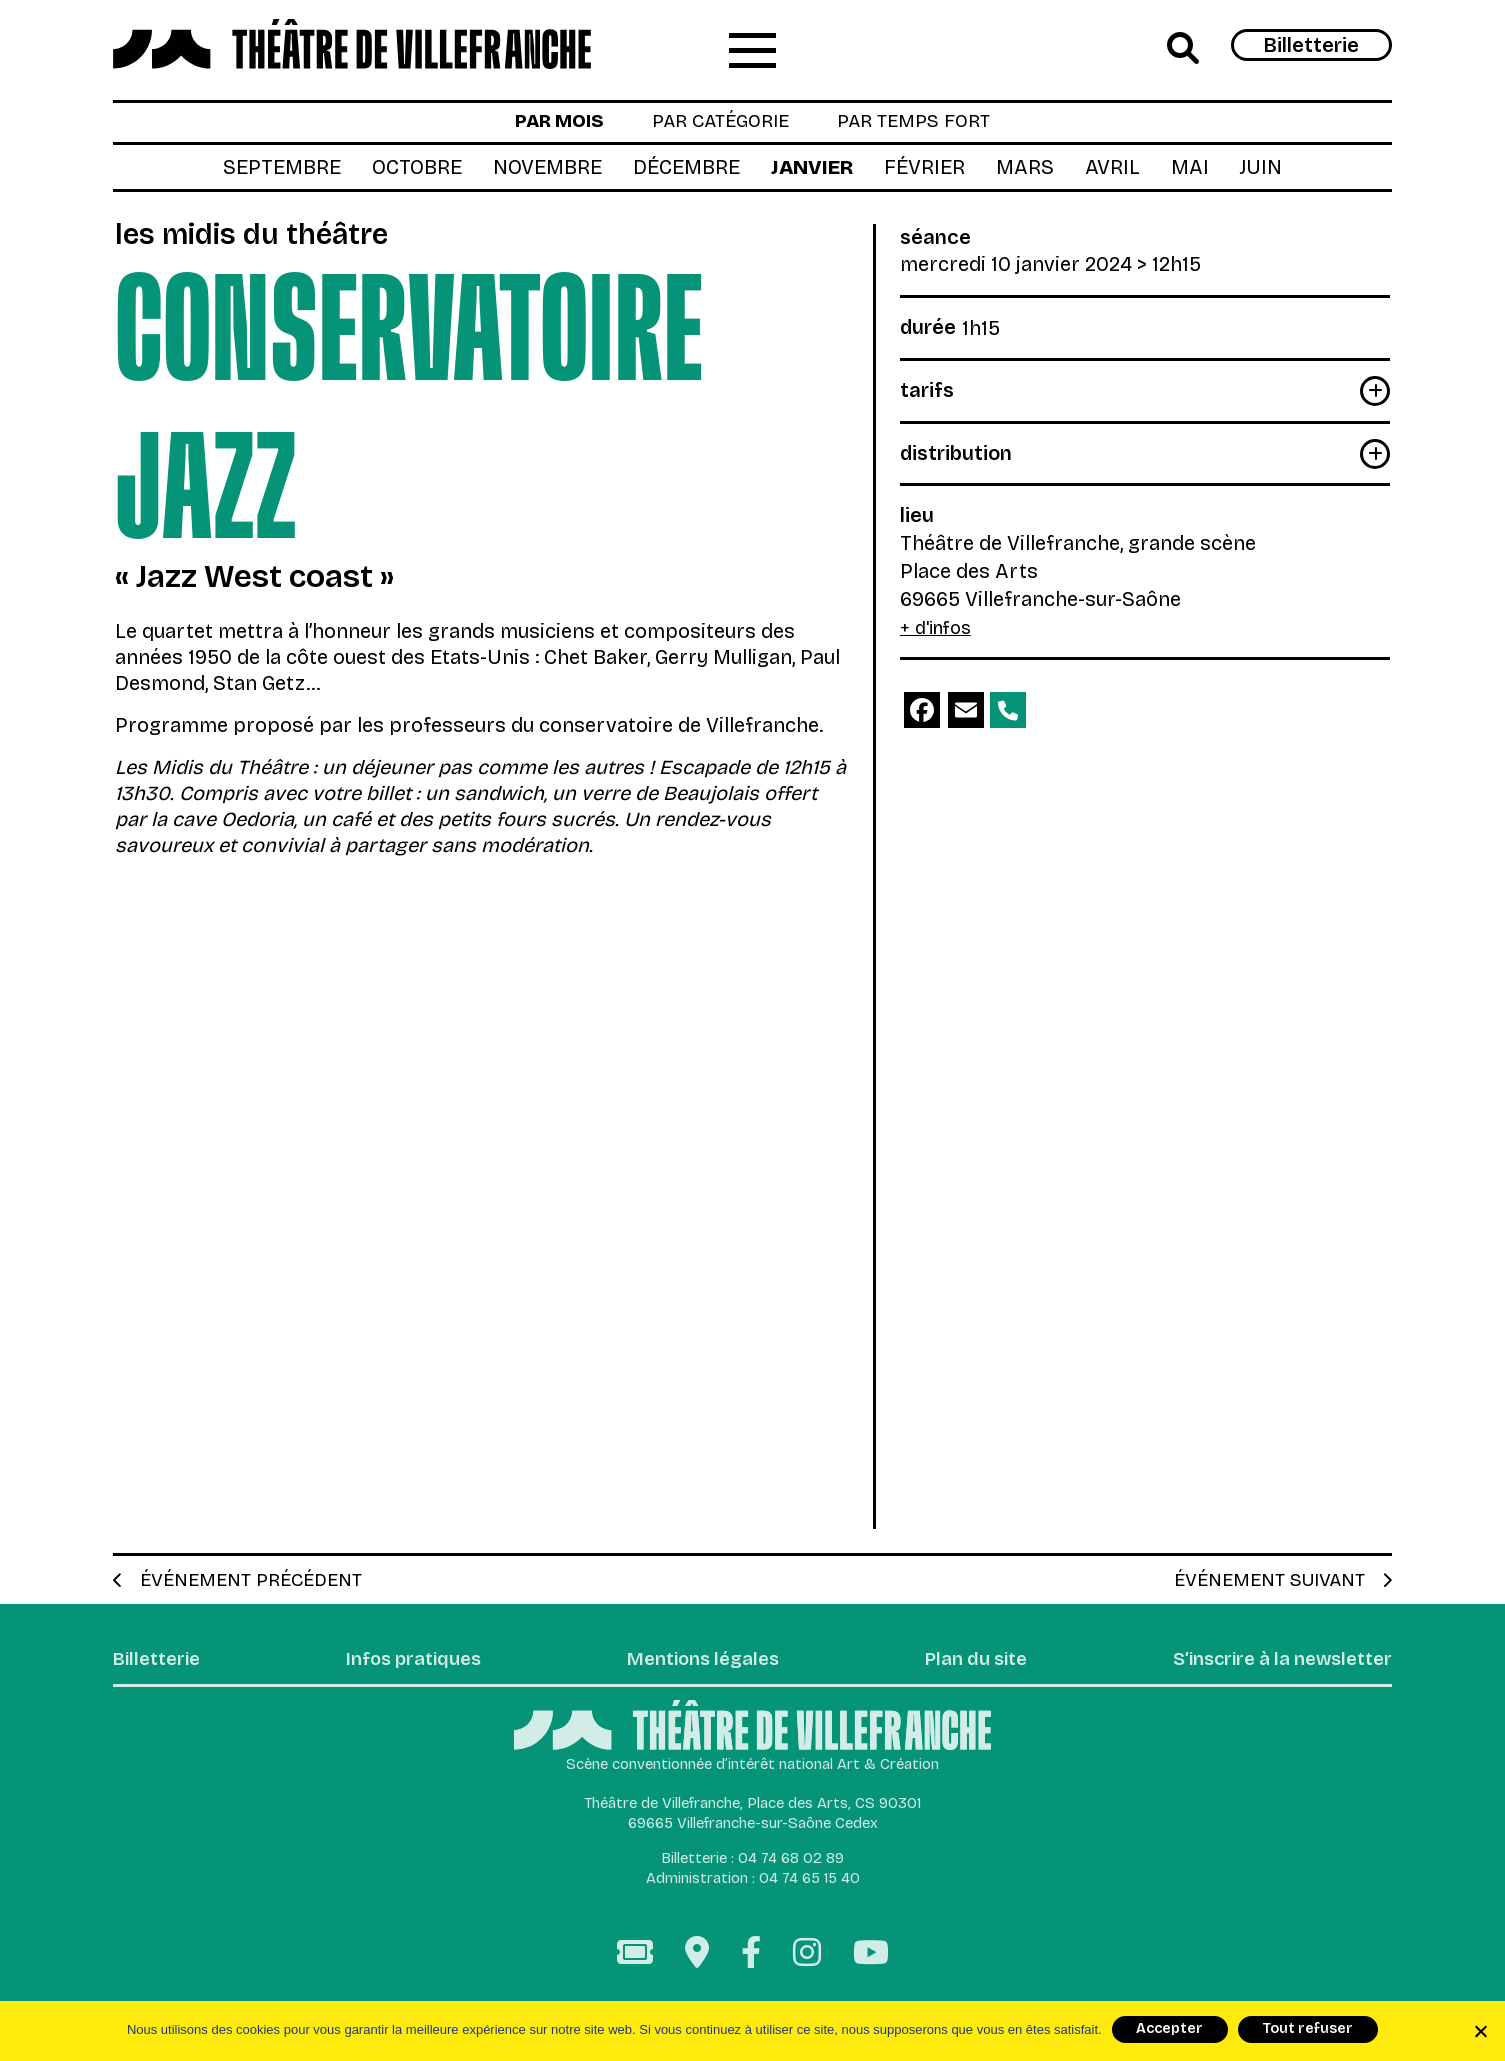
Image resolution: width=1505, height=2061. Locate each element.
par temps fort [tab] (925, 125)
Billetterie (1311, 46)
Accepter (1169, 2028)
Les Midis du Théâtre (263, 238)
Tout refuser (1307, 2028)
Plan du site (965, 1668)
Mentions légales (697, 1668)
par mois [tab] (545, 125)
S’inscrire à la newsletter (1271, 1668)
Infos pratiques (411, 1668)
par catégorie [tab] (717, 125)
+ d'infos (939, 632)
